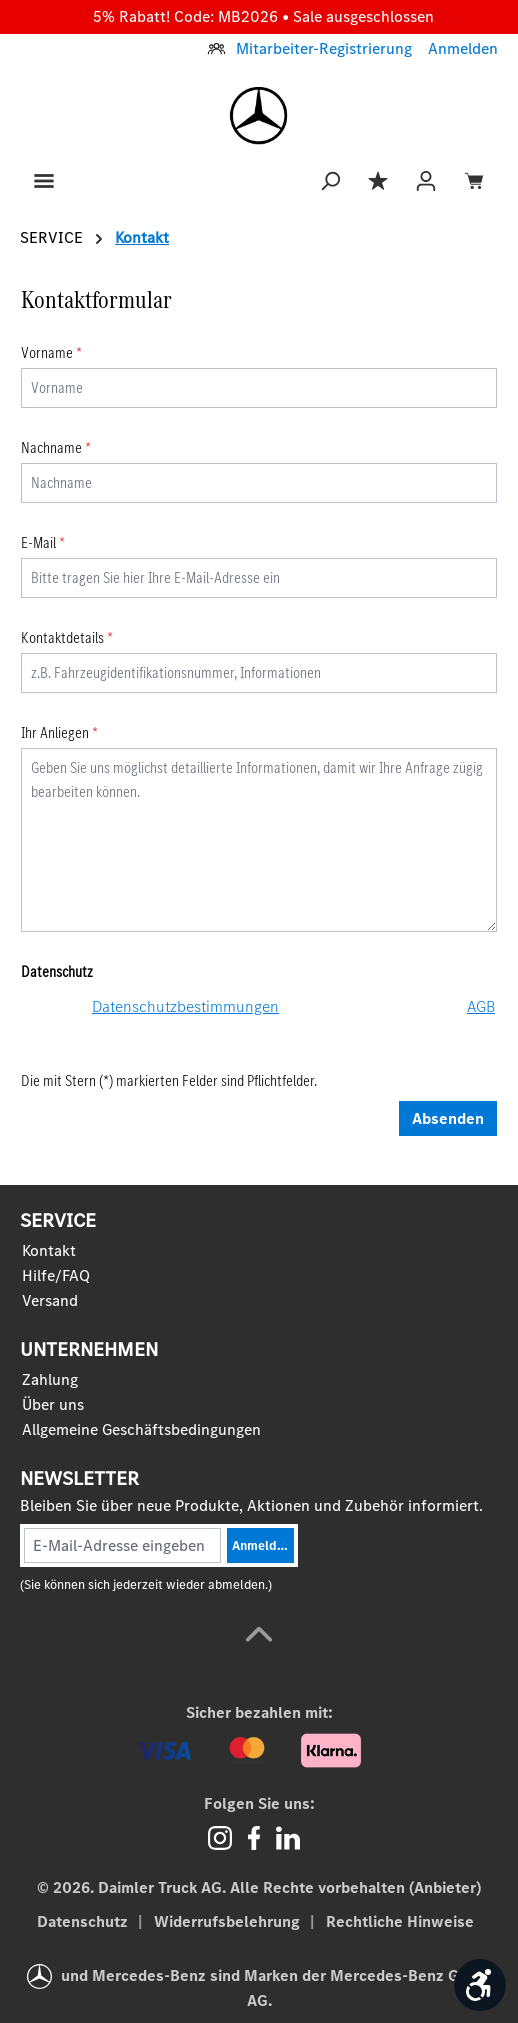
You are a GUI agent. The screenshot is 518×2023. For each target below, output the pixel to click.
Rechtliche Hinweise (400, 1921)
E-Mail (43, 542)
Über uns (53, 1404)
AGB (481, 1006)
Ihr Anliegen (59, 732)
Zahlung (50, 1379)
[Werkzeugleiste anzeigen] (480, 1985)
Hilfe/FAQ (56, 1275)
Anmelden (463, 48)
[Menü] (44, 179)
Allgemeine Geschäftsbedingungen (141, 1429)
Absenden (448, 1118)
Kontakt (49, 1250)
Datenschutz (84, 1921)
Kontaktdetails (67, 637)
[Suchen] (330, 179)
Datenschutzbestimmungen (185, 1006)
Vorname (51, 352)
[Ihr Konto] (426, 179)
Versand (50, 1300)
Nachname (56, 447)
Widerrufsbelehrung (229, 1921)
